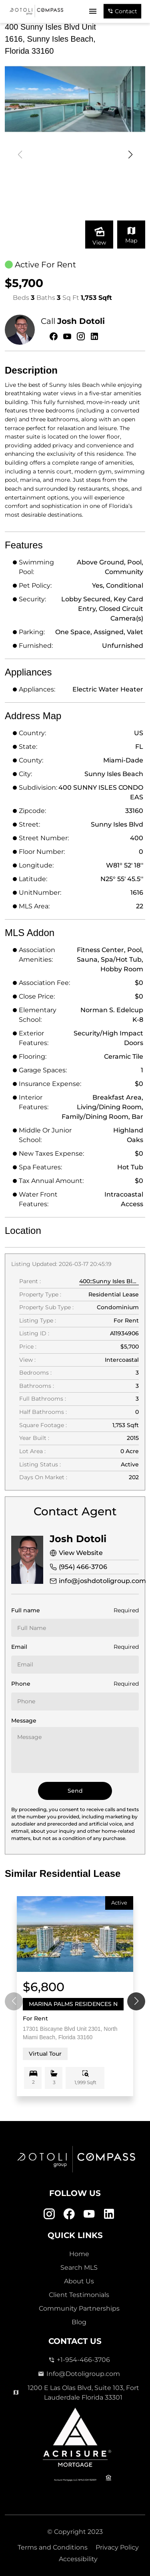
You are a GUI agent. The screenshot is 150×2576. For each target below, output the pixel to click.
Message (23, 1720)
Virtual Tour (45, 2053)
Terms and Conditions (53, 2547)
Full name (25, 1610)
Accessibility (78, 2559)
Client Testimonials (79, 2295)
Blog (79, 2322)
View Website (81, 1553)
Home (79, 2254)
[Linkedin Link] (109, 2214)
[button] (130, 155)
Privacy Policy (117, 2547)
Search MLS (79, 2267)
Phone (20, 1683)
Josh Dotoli (81, 321)
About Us (79, 2281)
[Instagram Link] (49, 2214)
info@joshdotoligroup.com (102, 1581)
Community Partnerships (79, 2308)
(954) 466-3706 (83, 1567)
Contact (122, 11)
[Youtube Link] (89, 2214)
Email (19, 1646)
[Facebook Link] (69, 2214)
